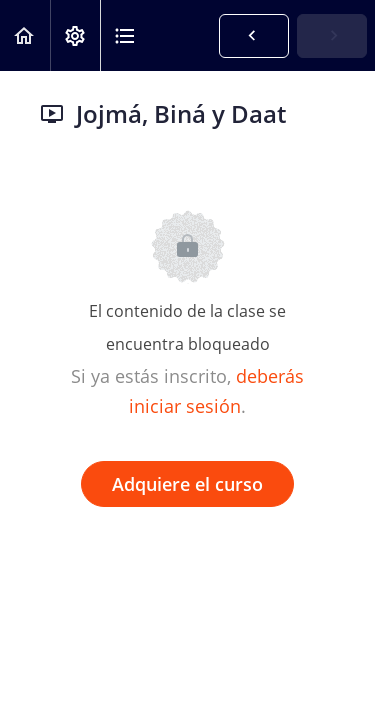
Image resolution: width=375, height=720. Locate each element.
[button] (25, 35)
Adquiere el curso (187, 484)
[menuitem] (75, 35)
